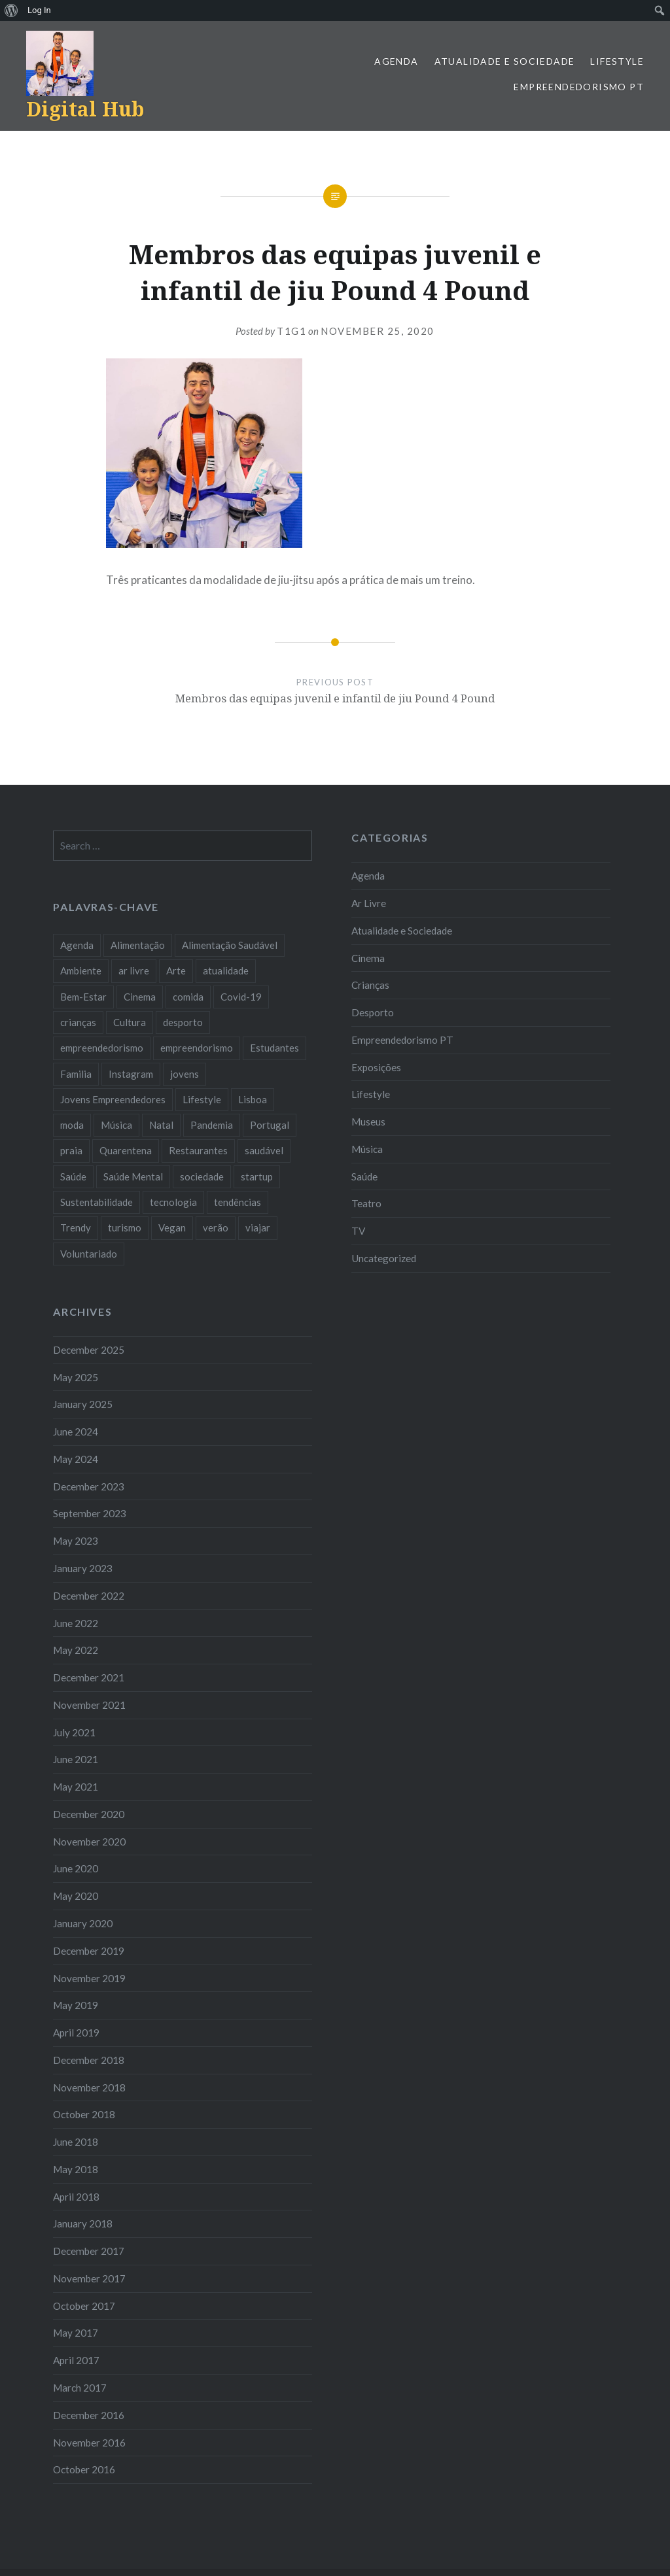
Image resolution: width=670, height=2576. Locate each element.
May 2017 (75, 2333)
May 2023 (75, 1541)
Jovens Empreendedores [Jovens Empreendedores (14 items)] (113, 1099)
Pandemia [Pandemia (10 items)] (211, 1125)
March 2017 (80, 2388)
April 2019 (76, 2032)
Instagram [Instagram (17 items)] (131, 1074)
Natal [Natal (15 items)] (161, 1125)
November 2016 (89, 2442)
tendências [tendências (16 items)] (237, 1202)
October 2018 (84, 2114)
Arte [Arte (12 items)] (176, 970)
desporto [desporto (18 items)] (183, 1022)
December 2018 (88, 2060)
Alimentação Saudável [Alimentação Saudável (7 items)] (229, 945)
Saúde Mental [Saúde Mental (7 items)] (133, 1176)
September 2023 (89, 1513)
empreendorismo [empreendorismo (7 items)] (196, 1048)
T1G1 (291, 331)
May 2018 (75, 2169)
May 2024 (75, 1459)
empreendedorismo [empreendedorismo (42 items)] (101, 1048)
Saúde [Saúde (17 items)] (73, 1176)
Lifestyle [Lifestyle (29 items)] (202, 1099)
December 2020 (88, 1814)
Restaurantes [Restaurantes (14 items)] (198, 1150)
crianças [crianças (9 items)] (78, 1022)
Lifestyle (617, 61)
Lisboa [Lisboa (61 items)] (252, 1099)
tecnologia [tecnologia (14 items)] (173, 1202)
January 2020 (83, 1923)
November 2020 (89, 1841)
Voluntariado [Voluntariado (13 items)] (88, 1254)
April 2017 (76, 2360)
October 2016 (84, 2469)
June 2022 (75, 1623)
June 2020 (75, 1868)
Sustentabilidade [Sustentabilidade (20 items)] (96, 1202)
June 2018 (75, 2142)
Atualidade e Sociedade (504, 61)
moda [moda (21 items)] (72, 1125)
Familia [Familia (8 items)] (76, 1074)
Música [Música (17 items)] (116, 1125)
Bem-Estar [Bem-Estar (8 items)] (83, 997)
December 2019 (88, 1951)
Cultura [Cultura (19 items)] (129, 1022)
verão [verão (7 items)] (215, 1227)
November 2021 (89, 1705)
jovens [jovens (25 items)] (184, 1074)
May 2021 (75, 1787)
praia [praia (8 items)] (71, 1150)
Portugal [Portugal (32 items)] (269, 1125)
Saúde (364, 1176)
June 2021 (75, 1759)
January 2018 (83, 2223)
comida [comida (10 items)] (188, 997)
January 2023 (83, 1568)
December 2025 (88, 1350)
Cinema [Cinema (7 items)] (140, 997)
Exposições (376, 1067)
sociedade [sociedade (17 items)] (202, 1176)
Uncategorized (383, 1258)
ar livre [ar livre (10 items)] (133, 970)
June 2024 (75, 1431)
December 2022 (88, 1596)
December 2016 (88, 2415)
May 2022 (75, 1650)
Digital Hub (85, 108)
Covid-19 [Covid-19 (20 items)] (241, 997)
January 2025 (83, 1404)
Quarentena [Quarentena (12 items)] (125, 1150)
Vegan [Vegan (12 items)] (172, 1227)
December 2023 (88, 1486)
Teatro (366, 1203)
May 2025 (75, 1377)
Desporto (372, 1012)
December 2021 (88, 1677)
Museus (368, 1121)
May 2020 (75, 1896)
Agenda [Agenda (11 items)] (77, 945)
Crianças (370, 985)
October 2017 (84, 2306)
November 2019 (89, 1978)
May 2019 (75, 2005)
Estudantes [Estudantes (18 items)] (274, 1048)
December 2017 (88, 2251)
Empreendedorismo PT (579, 86)
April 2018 (76, 2197)
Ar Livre (368, 903)
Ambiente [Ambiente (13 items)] (80, 970)
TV (358, 1231)
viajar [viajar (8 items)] (257, 1227)
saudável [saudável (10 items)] (264, 1150)
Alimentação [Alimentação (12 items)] (138, 945)
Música (367, 1149)
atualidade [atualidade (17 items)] (226, 970)
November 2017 (89, 2278)
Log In (39, 10)
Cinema (368, 958)
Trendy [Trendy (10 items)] (75, 1227)
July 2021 (74, 1732)
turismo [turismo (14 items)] (124, 1227)
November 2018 (89, 2087)
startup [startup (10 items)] (257, 1176)
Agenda (396, 61)
